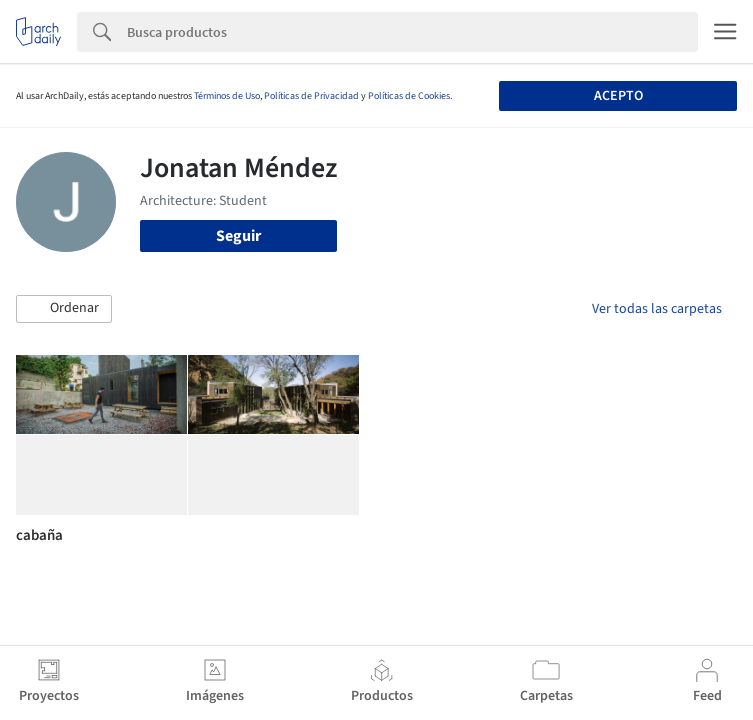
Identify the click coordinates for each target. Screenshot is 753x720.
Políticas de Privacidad (311, 96)
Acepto (618, 96)
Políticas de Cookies (409, 96)
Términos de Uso (227, 96)
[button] (64, 309)
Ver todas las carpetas (657, 309)
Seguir (238, 236)
